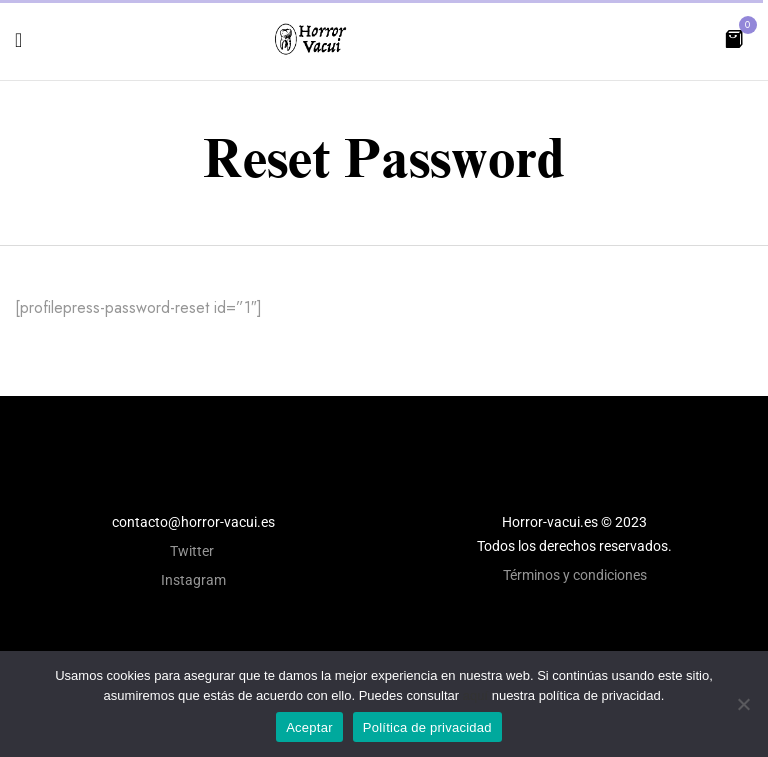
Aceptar (309, 727)
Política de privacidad (427, 727)
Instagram (193, 580)
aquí (475, 695)
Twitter (193, 551)
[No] (743, 704)
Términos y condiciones (575, 575)
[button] (734, 37)
